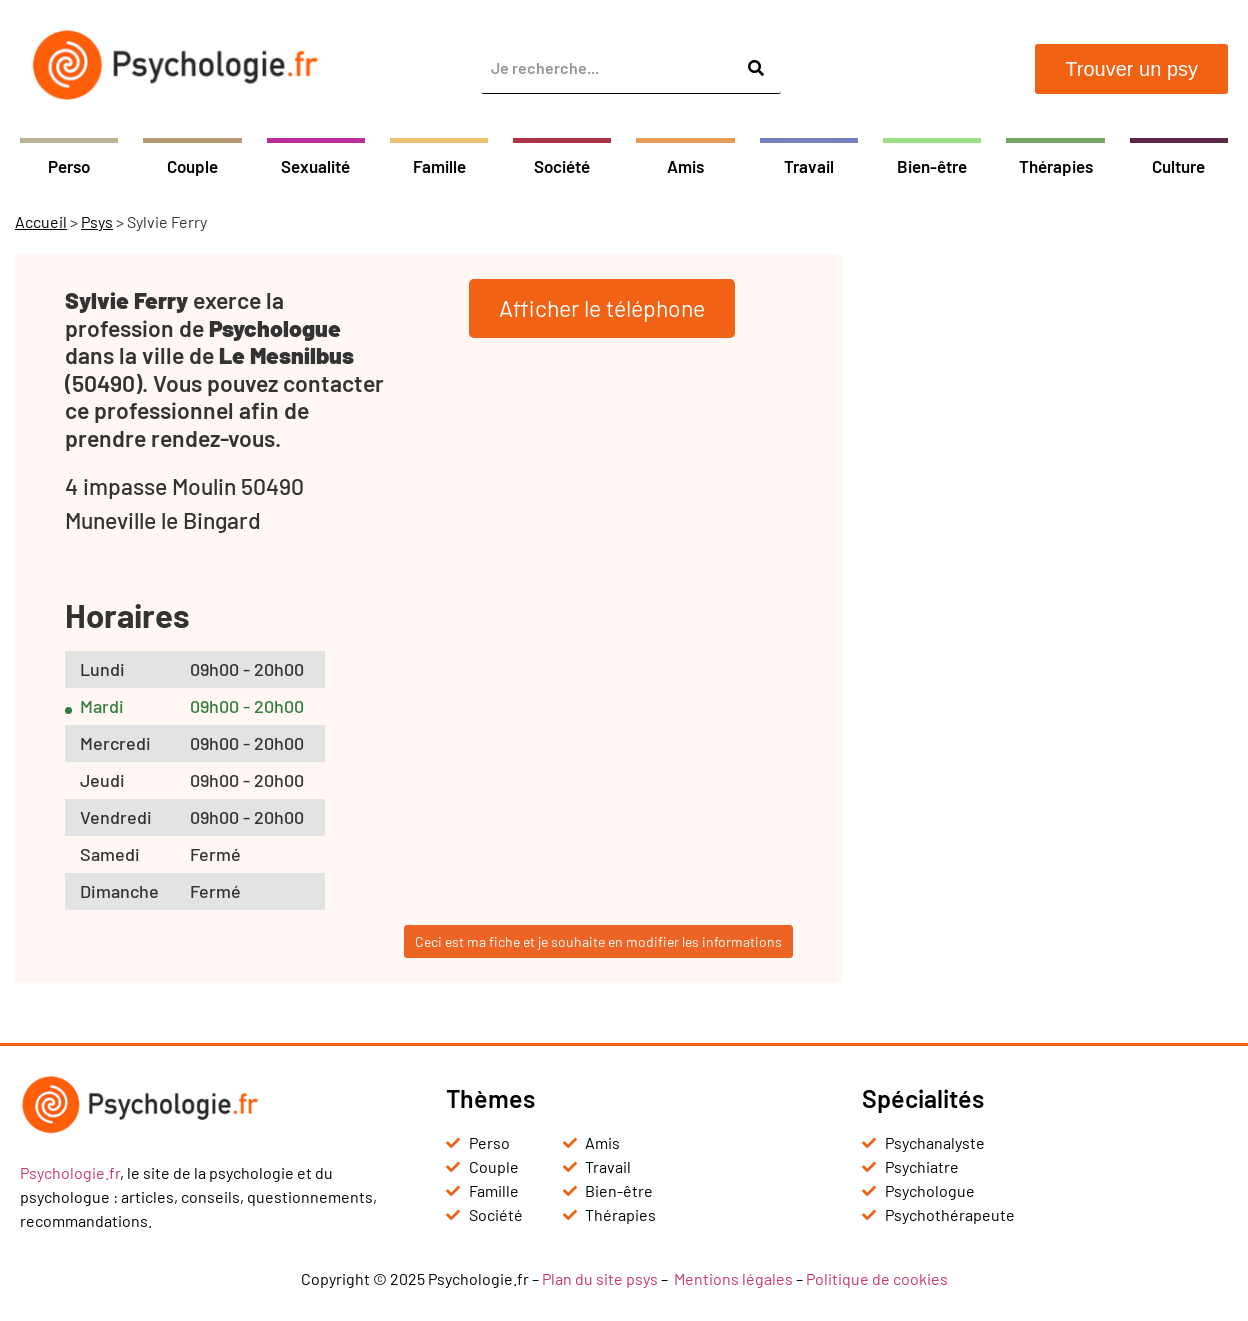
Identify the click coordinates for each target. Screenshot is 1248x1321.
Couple (192, 166)
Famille (439, 166)
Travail (809, 166)
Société (562, 166)
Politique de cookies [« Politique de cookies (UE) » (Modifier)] (877, 1278)
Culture (1178, 166)
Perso (69, 166)
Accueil (41, 221)
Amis (685, 166)
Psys (97, 221)
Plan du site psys (600, 1278)
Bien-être (932, 166)
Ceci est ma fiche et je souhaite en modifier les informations (598, 941)
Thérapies (1056, 166)
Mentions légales (733, 1278)
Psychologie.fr (70, 1172)
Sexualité (315, 166)
